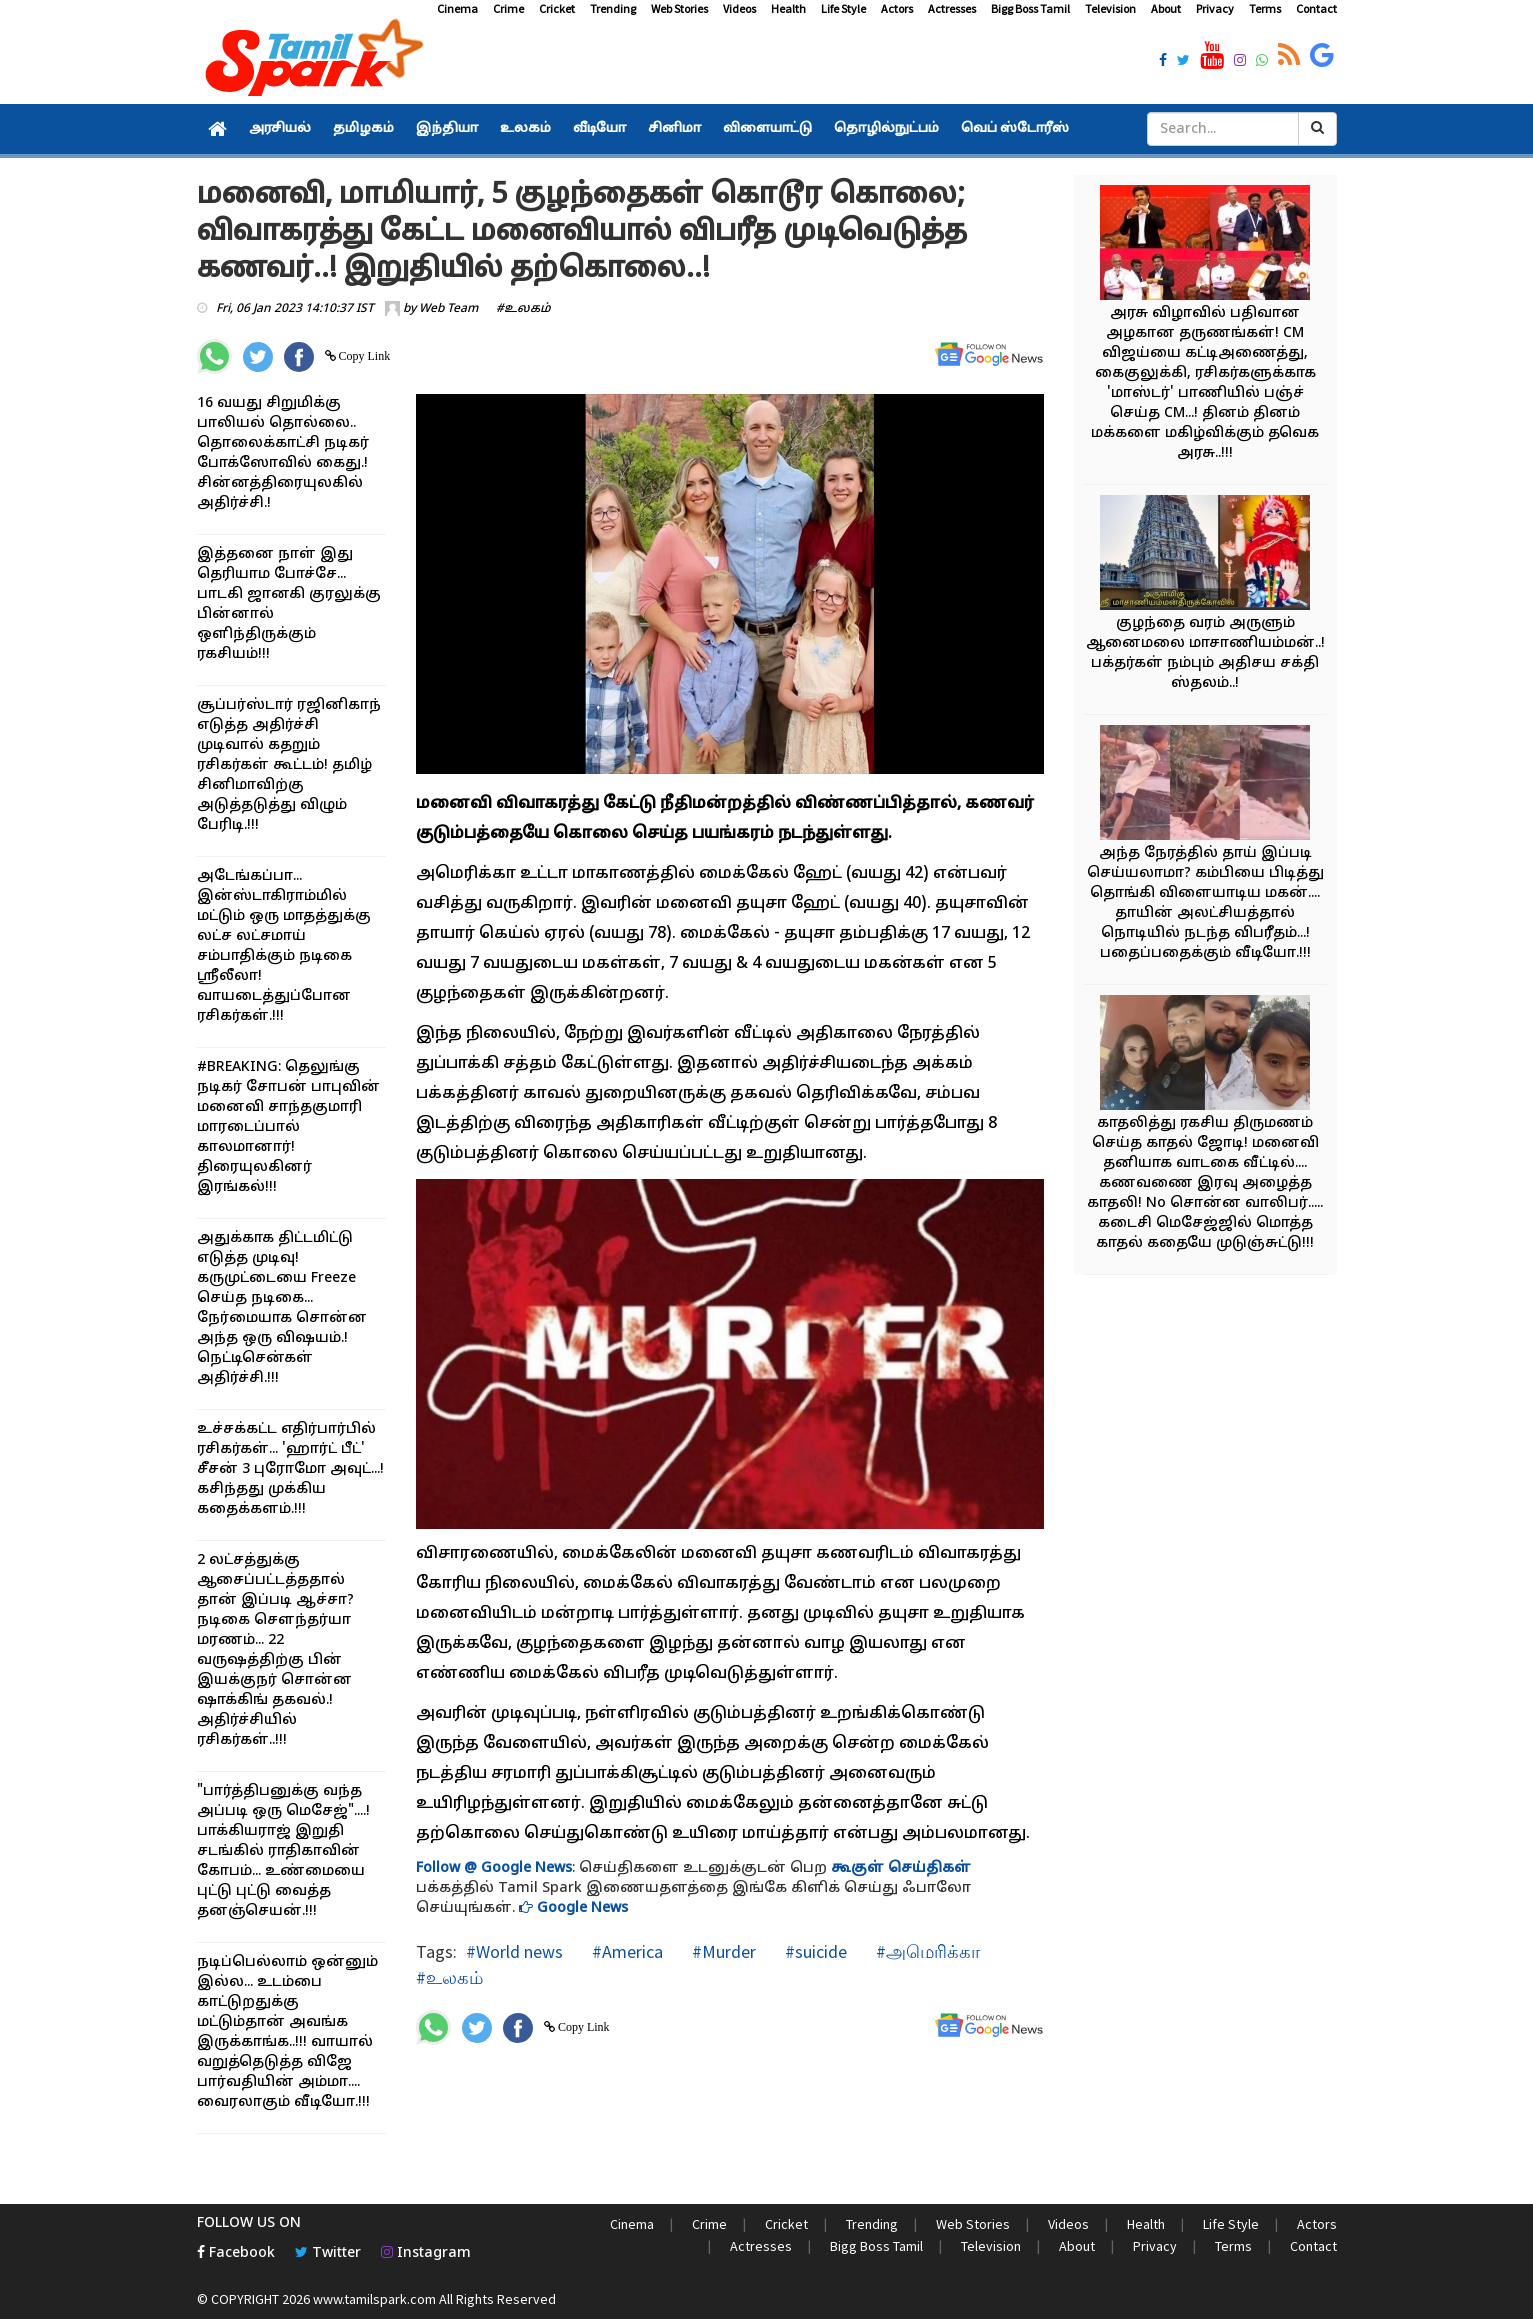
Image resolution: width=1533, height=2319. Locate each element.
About (1166, 8)
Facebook (236, 2253)
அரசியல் (280, 129)
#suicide (814, 1951)
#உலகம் (523, 309)
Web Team (448, 309)
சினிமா (674, 129)
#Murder (722, 1951)
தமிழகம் (363, 129)
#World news (514, 1951)
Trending (613, 8)
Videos (739, 8)
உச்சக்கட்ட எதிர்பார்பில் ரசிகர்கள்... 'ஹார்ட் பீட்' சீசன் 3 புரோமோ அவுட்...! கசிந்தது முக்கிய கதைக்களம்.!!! (290, 1469)
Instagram (426, 2253)
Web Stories (679, 8)
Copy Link (363, 356)
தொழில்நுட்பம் (886, 129)
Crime (508, 8)
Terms (1265, 8)
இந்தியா (447, 129)
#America (625, 1951)
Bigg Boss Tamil (1030, 8)
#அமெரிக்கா (926, 1951)
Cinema (457, 8)
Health (788, 8)
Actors (897, 8)
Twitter (328, 2253)
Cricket (557, 8)
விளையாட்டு (767, 129)
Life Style (843, 8)
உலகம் (525, 129)
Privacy (1215, 8)
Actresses (952, 8)
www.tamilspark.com (374, 2299)
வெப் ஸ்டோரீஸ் (1015, 129)
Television (1110, 8)
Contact (1316, 8)
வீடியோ (599, 129)
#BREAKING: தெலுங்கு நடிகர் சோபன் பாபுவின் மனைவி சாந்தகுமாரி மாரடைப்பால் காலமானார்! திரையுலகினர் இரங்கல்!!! (288, 1127)
